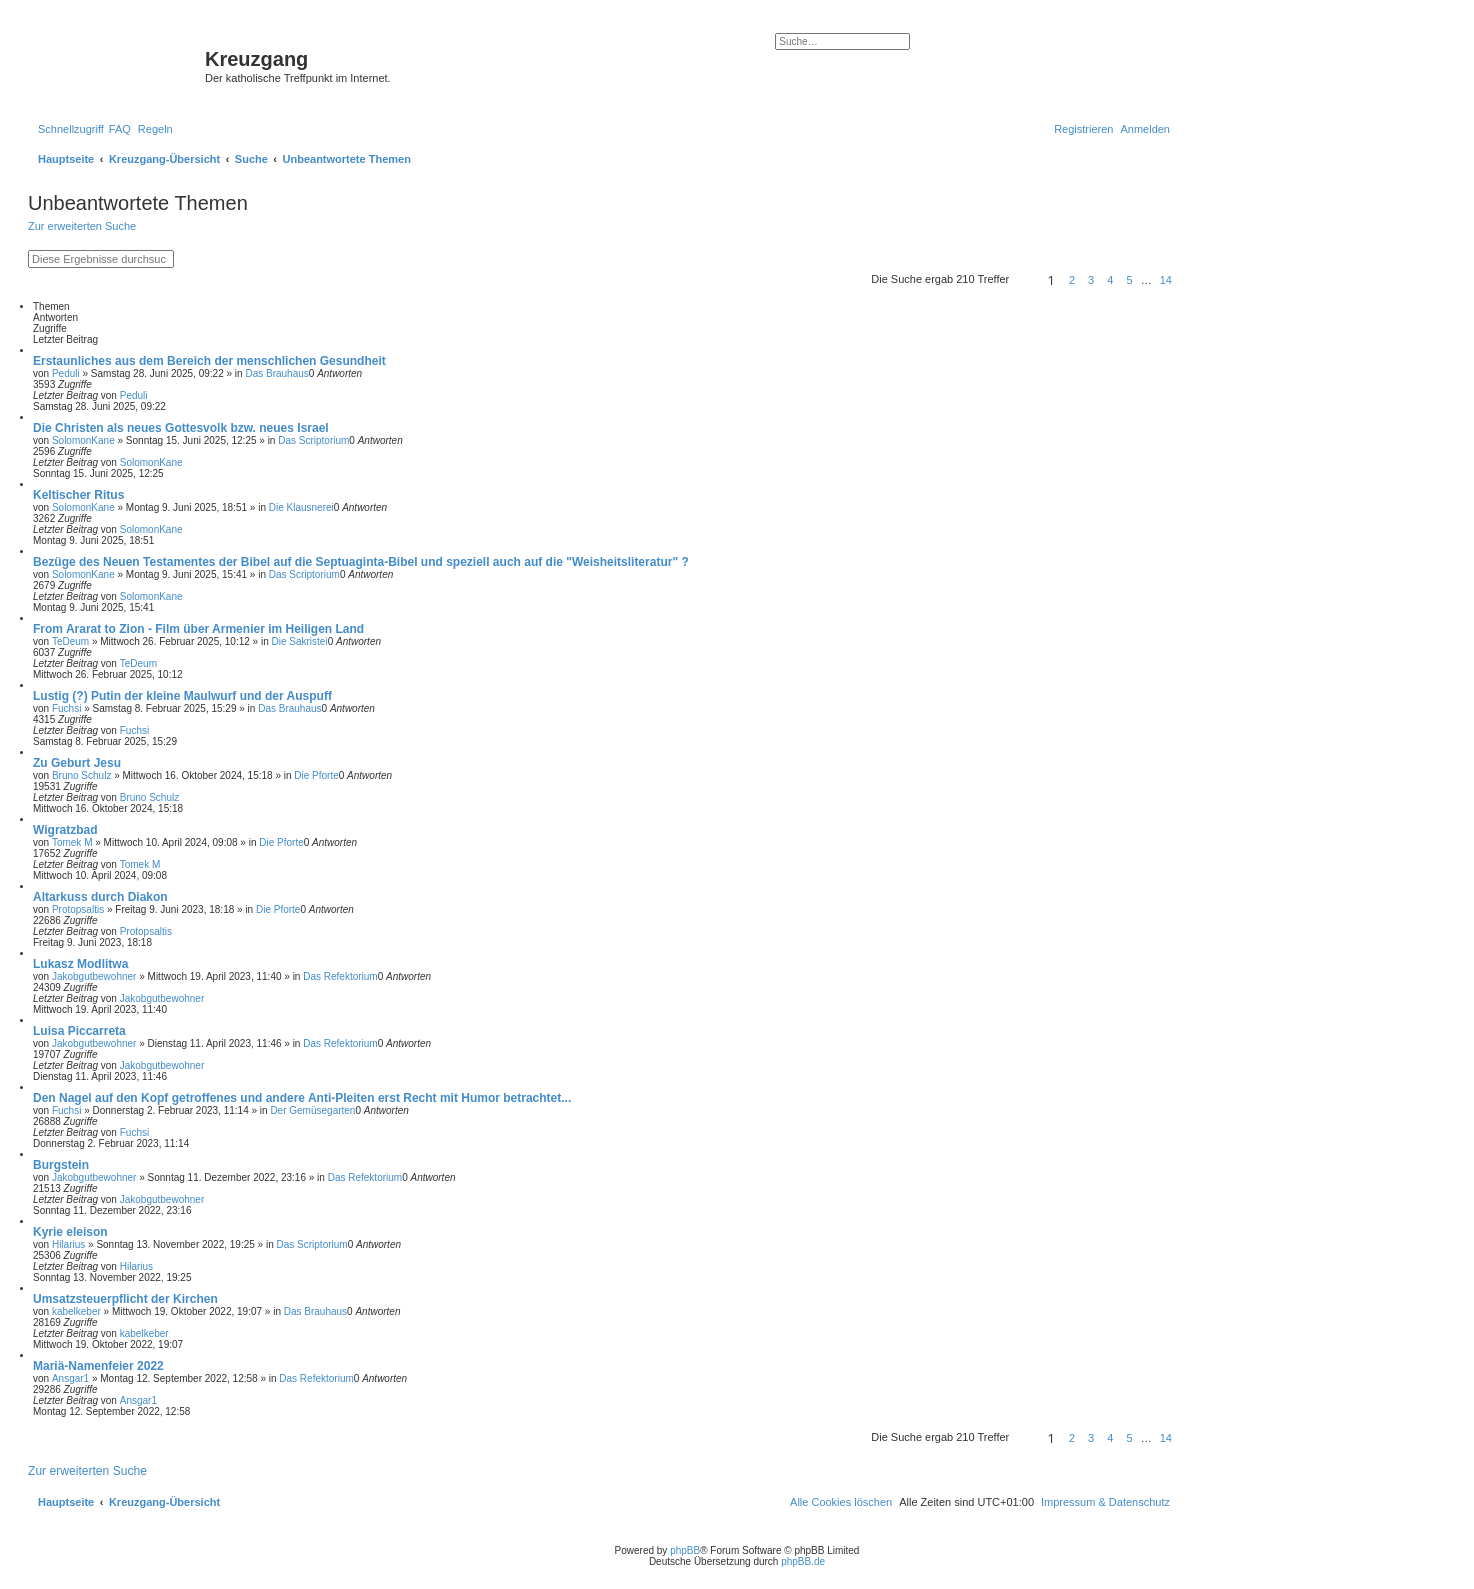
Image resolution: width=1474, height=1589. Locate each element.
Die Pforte (316, 775)
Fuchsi (66, 708)
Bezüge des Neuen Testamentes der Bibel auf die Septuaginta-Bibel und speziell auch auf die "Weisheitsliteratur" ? (361, 562)
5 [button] (1129, 280)
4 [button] (1110, 280)
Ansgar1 (70, 1378)
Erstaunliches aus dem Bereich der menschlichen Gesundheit (209, 361)
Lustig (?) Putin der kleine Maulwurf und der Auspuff (182, 696)
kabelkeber (76, 1311)
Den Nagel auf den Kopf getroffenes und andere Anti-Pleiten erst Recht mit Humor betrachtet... (302, 1098)
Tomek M (72, 842)
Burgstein (61, 1165)
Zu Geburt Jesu (77, 763)
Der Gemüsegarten (312, 1110)
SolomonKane (83, 440)
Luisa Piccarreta (79, 1031)
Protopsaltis (78, 909)
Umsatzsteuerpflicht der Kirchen (125, 1299)
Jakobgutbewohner (94, 976)
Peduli (66, 373)
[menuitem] (120, 129)
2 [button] (1072, 280)
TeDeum (70, 641)
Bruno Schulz (81, 775)
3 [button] (1091, 280)
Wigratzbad (65, 830)
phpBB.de (803, 1561)
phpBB (685, 1550)
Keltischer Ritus (78, 495)
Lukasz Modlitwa (80, 964)
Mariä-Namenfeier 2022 (98, 1366)
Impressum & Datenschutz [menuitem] (1105, 1502)
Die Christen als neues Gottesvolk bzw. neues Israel (181, 428)
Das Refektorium (340, 976)
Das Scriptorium (313, 440)
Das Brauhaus (276, 373)
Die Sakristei (300, 641)
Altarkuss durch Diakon (100, 897)
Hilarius (68, 1244)
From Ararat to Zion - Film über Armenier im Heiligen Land (198, 629)
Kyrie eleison (70, 1232)
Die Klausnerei (301, 507)
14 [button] (1166, 280)
